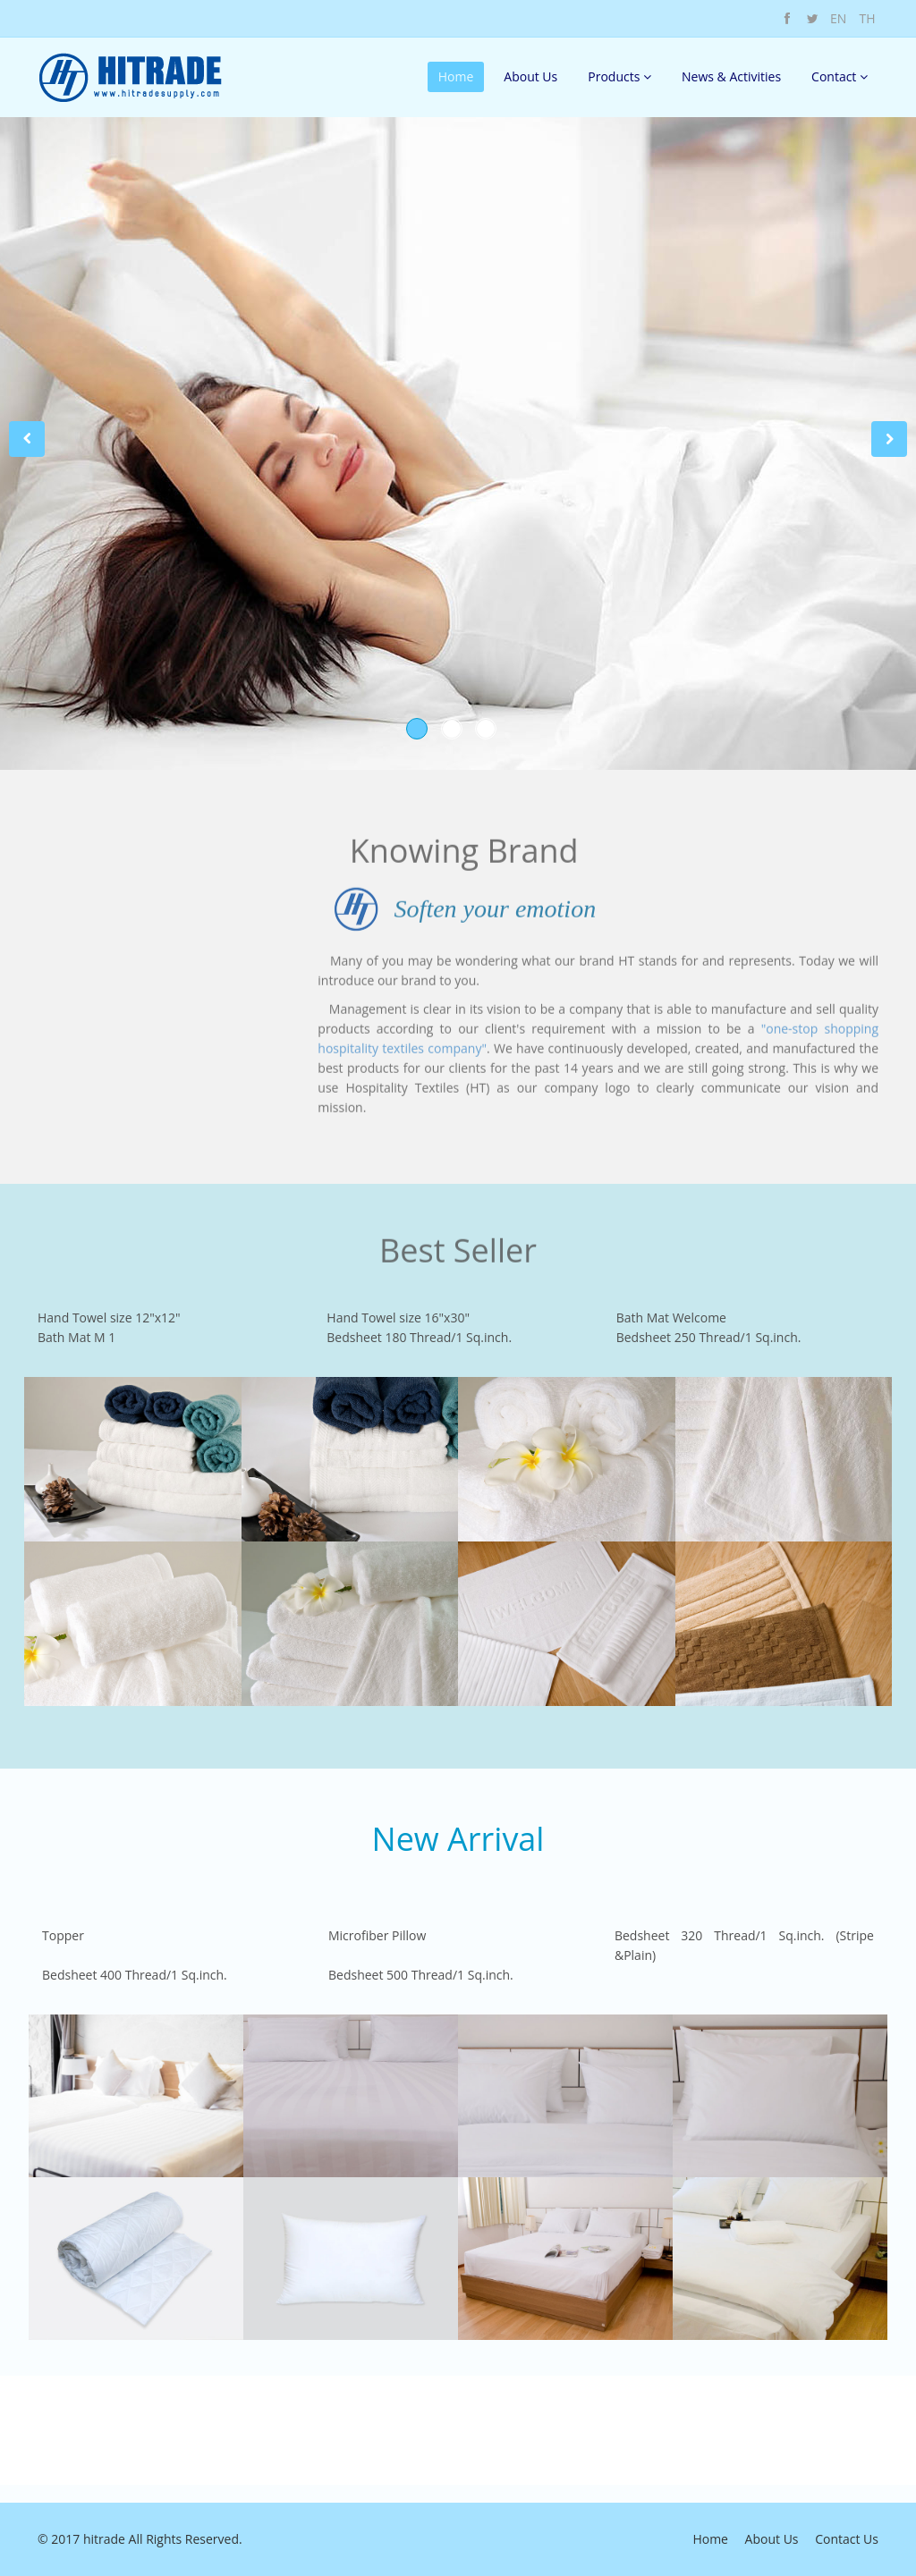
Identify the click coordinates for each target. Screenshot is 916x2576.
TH (867, 18)
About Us (530, 76)
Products (619, 76)
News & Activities (731, 76)
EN (838, 18)
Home (456, 76)
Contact (839, 76)
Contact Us (846, 2538)
